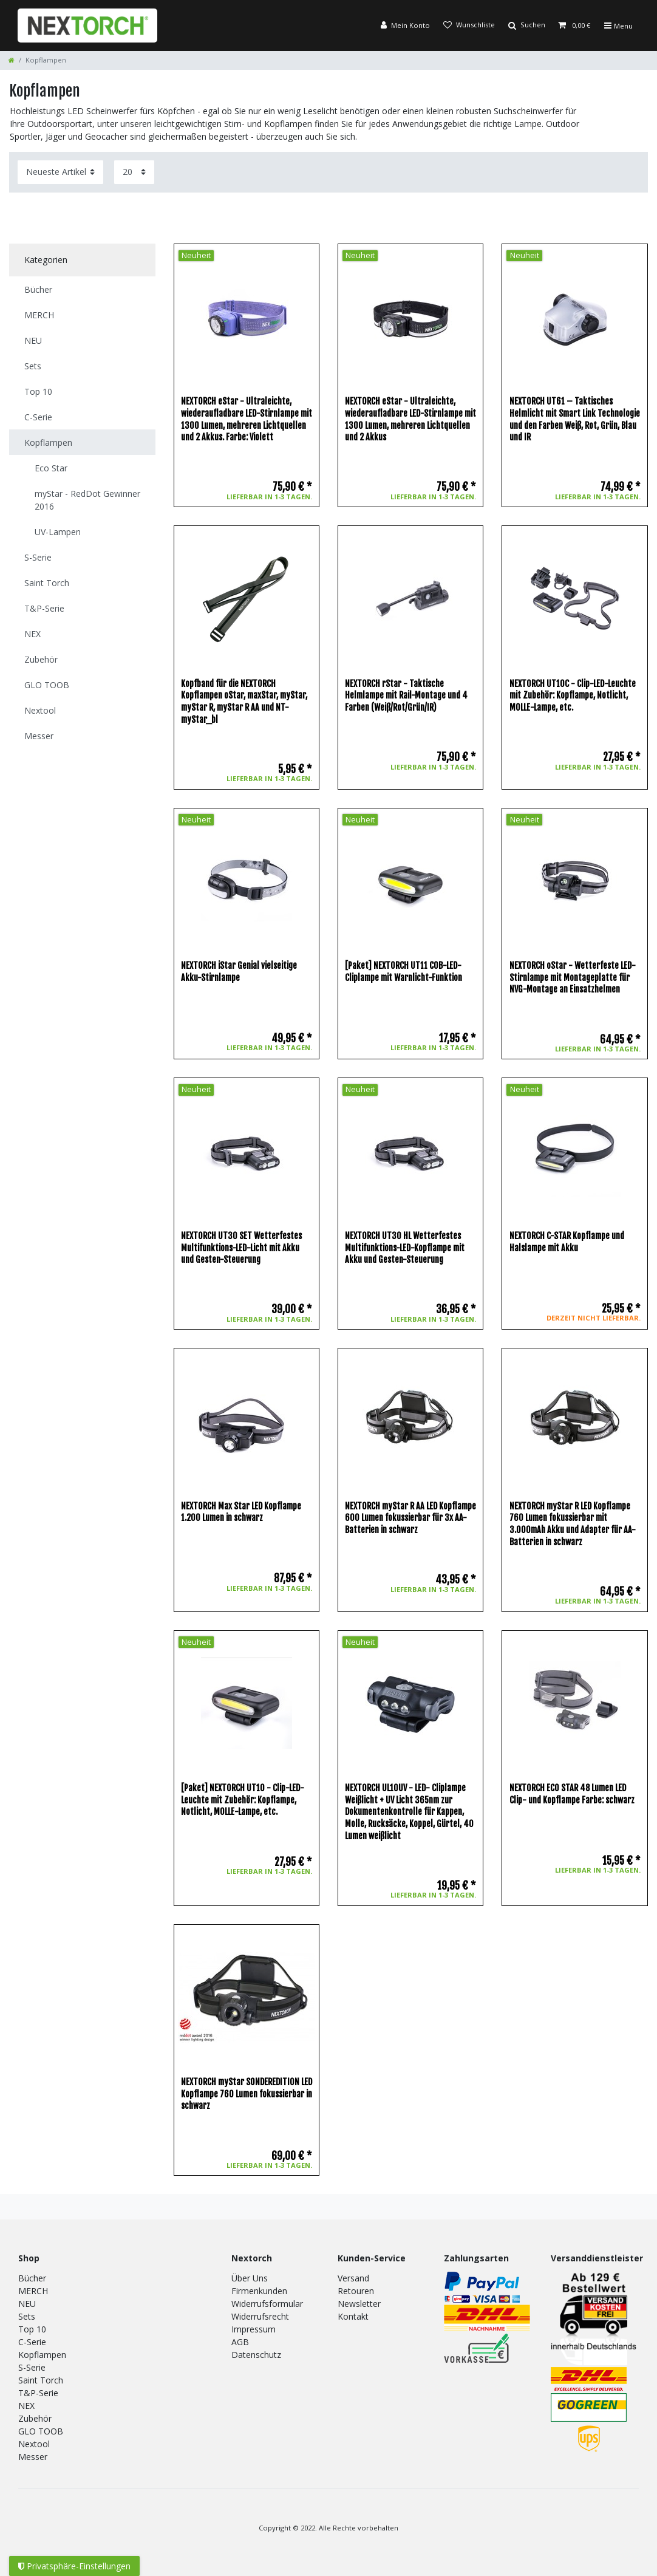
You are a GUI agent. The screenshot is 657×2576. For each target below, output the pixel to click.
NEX (26, 2405)
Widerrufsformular (267, 2303)
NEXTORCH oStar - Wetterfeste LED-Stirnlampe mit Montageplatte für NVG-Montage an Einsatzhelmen (572, 977)
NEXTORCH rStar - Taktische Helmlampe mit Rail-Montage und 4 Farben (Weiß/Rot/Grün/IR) (406, 695)
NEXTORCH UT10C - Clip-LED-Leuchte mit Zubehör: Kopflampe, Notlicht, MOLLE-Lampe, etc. (572, 695)
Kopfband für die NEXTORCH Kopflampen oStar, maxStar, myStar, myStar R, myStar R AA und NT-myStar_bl (244, 701)
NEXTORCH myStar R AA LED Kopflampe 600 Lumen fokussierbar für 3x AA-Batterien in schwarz (410, 1518)
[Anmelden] (404, 25)
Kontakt (353, 2316)
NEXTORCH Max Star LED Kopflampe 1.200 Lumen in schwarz (241, 1512)
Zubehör (35, 2418)
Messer (32, 2456)
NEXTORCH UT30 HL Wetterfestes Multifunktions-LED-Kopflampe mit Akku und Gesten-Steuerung (405, 1248)
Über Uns (249, 2278)
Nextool (34, 2444)
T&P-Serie (38, 2393)
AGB (240, 2342)
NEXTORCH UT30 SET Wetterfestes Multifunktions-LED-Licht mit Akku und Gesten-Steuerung (241, 1248)
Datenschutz (256, 2354)
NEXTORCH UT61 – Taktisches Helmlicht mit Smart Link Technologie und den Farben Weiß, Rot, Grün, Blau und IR (574, 419)
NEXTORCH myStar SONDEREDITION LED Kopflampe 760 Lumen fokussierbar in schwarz (246, 2094)
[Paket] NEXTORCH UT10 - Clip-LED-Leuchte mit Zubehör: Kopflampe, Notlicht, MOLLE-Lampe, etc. (242, 1800)
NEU (27, 2303)
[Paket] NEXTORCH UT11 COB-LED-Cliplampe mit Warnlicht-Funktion (403, 971)
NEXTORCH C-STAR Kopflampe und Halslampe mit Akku (566, 1242)
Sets (26, 2316)
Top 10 (32, 2329)
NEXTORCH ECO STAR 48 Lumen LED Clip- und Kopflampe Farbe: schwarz (572, 1794)
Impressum (253, 2329)
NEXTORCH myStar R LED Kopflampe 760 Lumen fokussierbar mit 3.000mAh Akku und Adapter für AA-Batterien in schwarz (572, 1524)
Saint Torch (40, 2380)
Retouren (356, 2291)
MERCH (33, 2291)
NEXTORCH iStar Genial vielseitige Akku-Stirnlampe (239, 971)
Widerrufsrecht (260, 2316)
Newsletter (359, 2303)
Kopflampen (42, 2354)
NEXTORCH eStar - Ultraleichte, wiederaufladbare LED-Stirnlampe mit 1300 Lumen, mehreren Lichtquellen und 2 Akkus (410, 419)
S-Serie (32, 2367)
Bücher (32, 2278)
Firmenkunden (259, 2291)
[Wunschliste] (468, 25)
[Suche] (526, 25)
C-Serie (32, 2342)
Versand (353, 2278)
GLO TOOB (40, 2431)
